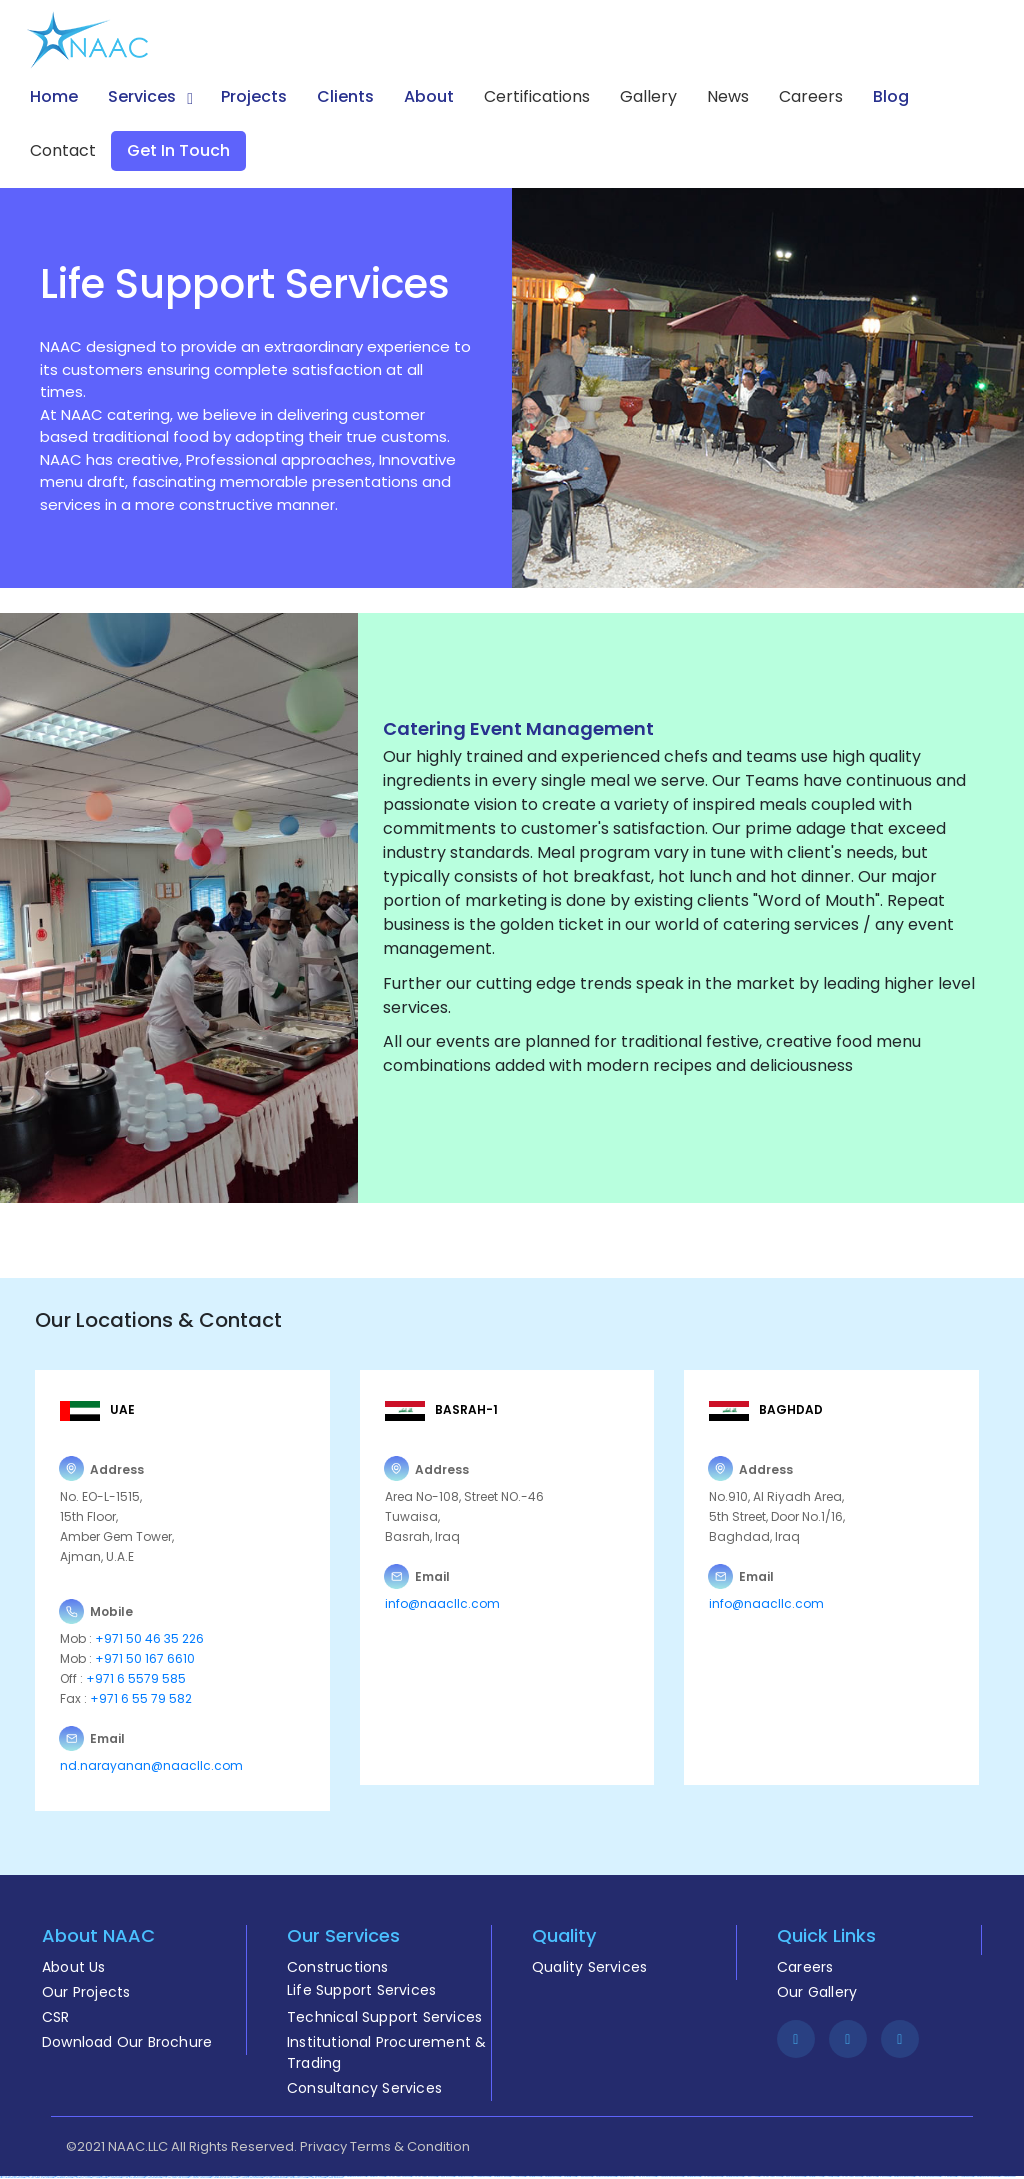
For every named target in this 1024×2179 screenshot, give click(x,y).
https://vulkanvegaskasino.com (273, 2177)
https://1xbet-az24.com (1006, 2176)
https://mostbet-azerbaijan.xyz (353, 2176)
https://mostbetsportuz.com (61, 2177)
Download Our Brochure (127, 2042)
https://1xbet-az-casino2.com (198, 2177)
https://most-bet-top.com (151, 2177)
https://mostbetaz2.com (532, 2176)
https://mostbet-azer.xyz (624, 2176)
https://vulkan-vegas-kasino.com (397, 2176)
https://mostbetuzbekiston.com (731, 2176)
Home (54, 96)
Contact (63, 150)
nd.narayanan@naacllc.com (151, 1765)
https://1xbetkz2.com (112, 2177)
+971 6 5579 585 (136, 1678)
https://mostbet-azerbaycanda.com (985, 2176)
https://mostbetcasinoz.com (549, 2176)
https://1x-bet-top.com (947, 2176)
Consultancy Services (364, 2088)
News (728, 96)
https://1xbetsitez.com (829, 2176)
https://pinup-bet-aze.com (333, 2177)
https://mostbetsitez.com (567, 2176)
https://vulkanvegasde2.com (710, 2176)
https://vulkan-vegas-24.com (769, 2176)
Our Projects (86, 1992)
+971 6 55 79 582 (139, 1698)
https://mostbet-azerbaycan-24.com (222, 2177)
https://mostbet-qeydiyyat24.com (11, 2177)
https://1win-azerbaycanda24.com (926, 2176)
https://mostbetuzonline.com (499, 2176)
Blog (891, 96)
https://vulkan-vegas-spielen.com (173, 2177)
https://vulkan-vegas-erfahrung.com (37, 2177)
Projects (254, 96)
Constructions (338, 1967)
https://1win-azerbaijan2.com (644, 2176)
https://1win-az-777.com (315, 2177)
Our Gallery (817, 1992)
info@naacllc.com (442, 1603)
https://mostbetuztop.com (690, 2176)
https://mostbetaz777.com (813, 2176)
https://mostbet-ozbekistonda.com (603, 2176)
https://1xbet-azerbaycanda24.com (668, 2176)
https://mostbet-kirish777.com (295, 2177)
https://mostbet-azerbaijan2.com (901, 2176)
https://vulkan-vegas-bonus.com (423, 2176)
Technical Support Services (384, 2017)
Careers (811, 96)
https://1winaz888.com (583, 2176)
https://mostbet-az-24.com (374, 2176)
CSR (56, 2017)
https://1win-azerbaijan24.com (131, 2177)
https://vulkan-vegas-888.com (849, 2176)
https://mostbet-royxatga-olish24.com (875, 2176)
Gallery (648, 96)
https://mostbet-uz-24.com (80, 2177)
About (429, 96)
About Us (74, 1967)
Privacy (323, 2146)
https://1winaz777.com (750, 2176)
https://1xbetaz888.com (963, 2176)
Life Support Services (361, 1990)
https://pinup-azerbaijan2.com (792, 2176)
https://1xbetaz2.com (97, 2177)
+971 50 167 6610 (145, 1658)
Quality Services (589, 1967)
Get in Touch (178, 150)
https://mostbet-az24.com (462, 2176)
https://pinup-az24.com (444, 2176)
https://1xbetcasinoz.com (480, 2176)
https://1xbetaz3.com (516, 2176)
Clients (345, 96)
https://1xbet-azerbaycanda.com (248, 2177)
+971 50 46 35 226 (148, 1638)
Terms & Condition (410, 2146)
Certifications (537, 96)
